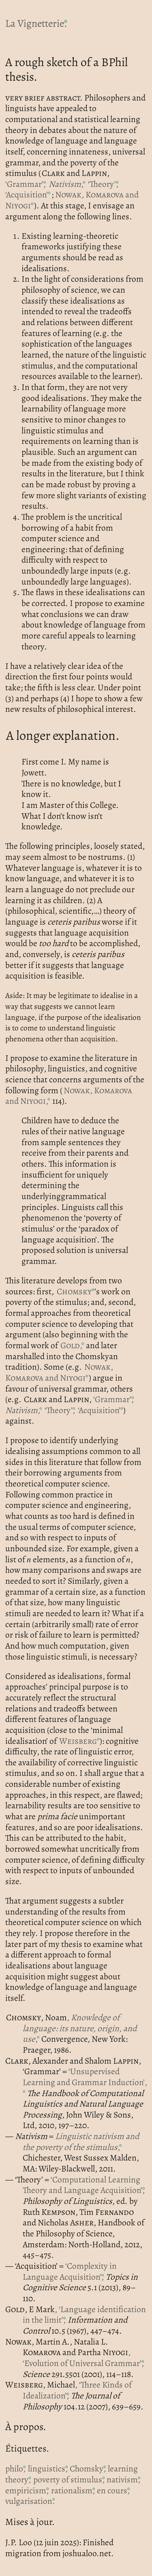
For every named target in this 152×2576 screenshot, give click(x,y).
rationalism (73, 2490)
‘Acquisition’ (26, 194)
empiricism (27, 2490)
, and (72, 199)
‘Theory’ (103, 184)
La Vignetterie (36, 23)
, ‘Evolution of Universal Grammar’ (83, 2357)
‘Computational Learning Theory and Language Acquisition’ (84, 2184)
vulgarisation (30, 2501)
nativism (123, 2479)
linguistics (48, 2468)
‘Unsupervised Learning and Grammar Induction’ (84, 2076)
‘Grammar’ (25, 184)
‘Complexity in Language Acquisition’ (70, 2271)
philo (15, 2468)
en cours (113, 2490)
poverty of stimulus (69, 2479)
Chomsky (88, 2468)
